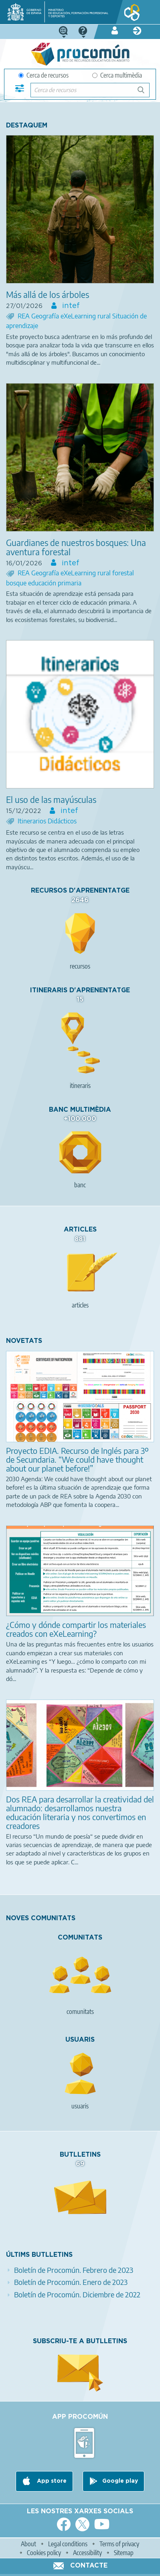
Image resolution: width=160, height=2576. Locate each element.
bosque (17, 583)
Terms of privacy (119, 2544)
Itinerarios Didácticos (47, 821)
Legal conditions (67, 2544)
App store (51, 2481)
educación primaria (54, 583)
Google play (120, 2481)
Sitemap (124, 2553)
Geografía (46, 316)
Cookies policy (44, 2553)
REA (24, 316)
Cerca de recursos (43, 75)
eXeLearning (79, 316)
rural (104, 316)
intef (70, 306)
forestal (123, 573)
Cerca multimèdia (117, 75)
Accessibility (87, 2553)
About (28, 2544)
